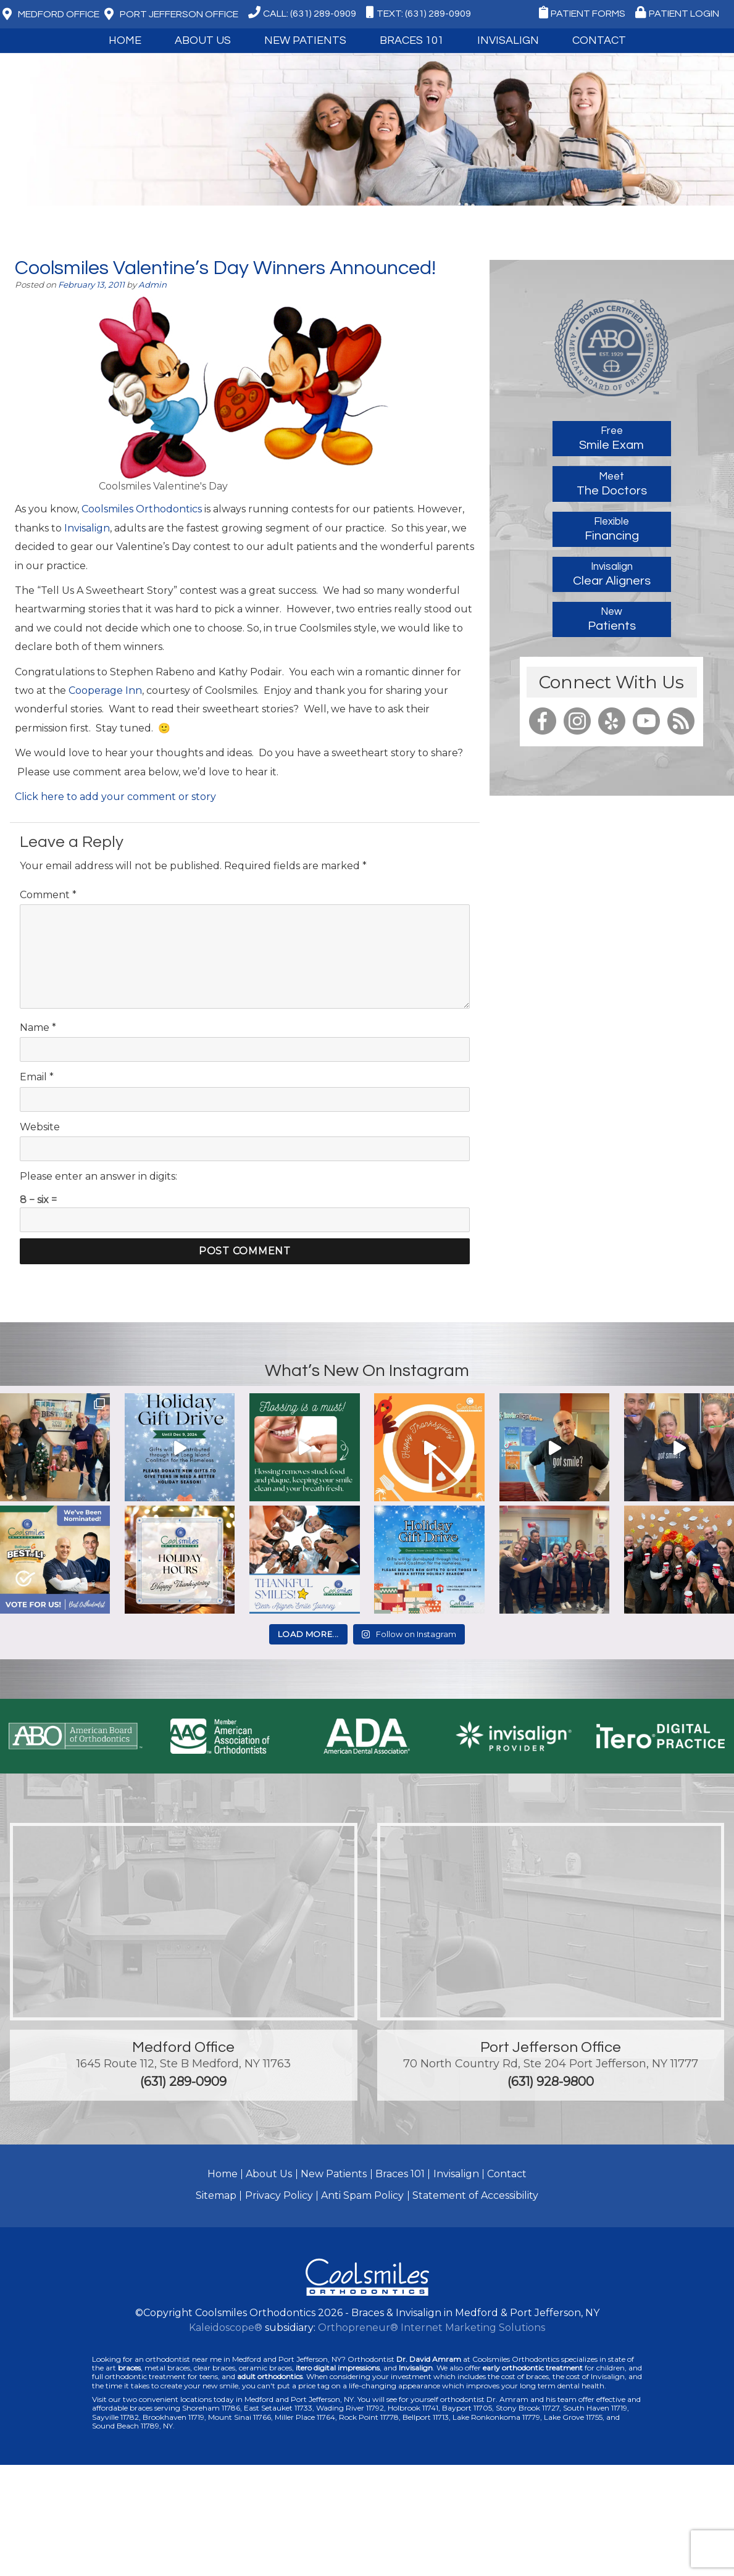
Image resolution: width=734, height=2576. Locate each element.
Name (38, 1027)
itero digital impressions (338, 2367)
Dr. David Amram (428, 2359)
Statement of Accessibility (475, 2195)
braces (129, 2367)
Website (40, 1127)
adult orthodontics (269, 2376)
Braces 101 (412, 40)
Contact (599, 40)
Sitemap (216, 2195)
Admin (152, 285)
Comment (48, 895)
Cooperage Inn (105, 690)
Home (125, 40)
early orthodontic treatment (533, 2367)
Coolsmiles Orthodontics (141, 509)
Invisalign (508, 40)
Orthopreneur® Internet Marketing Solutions (431, 2327)
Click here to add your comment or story (115, 796)
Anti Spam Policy (362, 2195)
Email (37, 1077)
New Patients (305, 40)
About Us (203, 40)
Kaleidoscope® (225, 2327)
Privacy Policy (279, 2195)
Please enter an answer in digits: (98, 1176)
